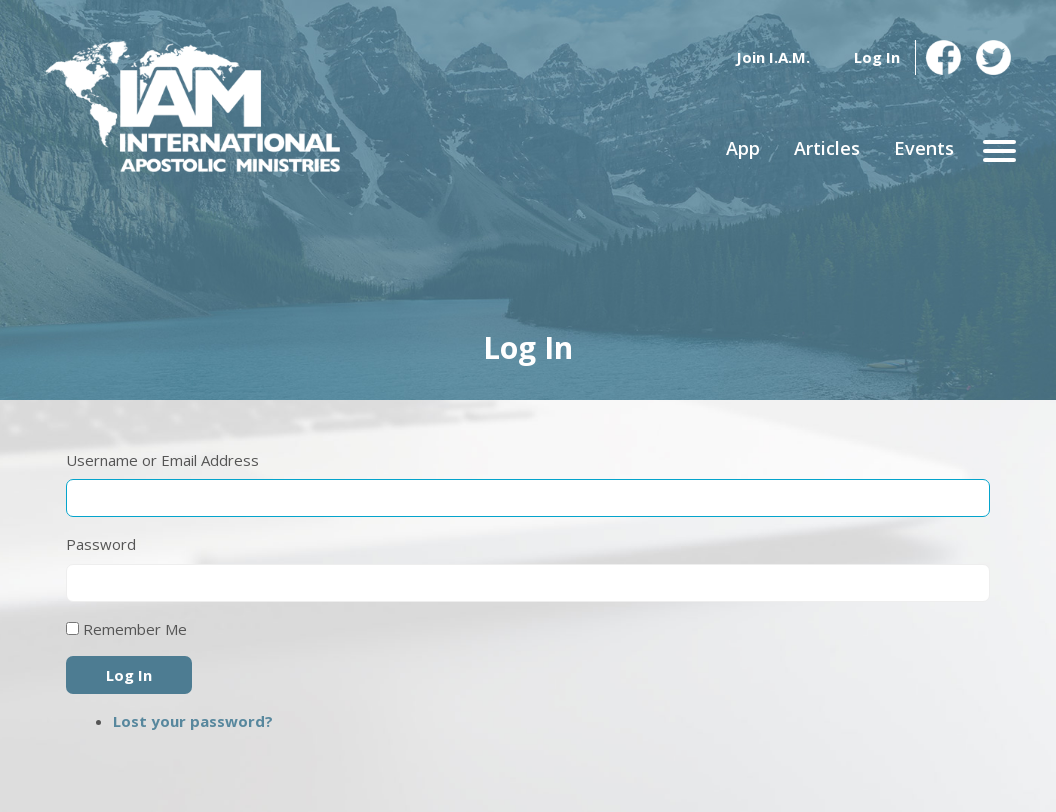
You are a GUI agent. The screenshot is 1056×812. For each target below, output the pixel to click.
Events (924, 148)
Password (101, 544)
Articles (827, 148)
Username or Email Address (162, 460)
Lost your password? (193, 721)
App (743, 148)
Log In (877, 57)
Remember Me (135, 629)
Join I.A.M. (773, 57)
